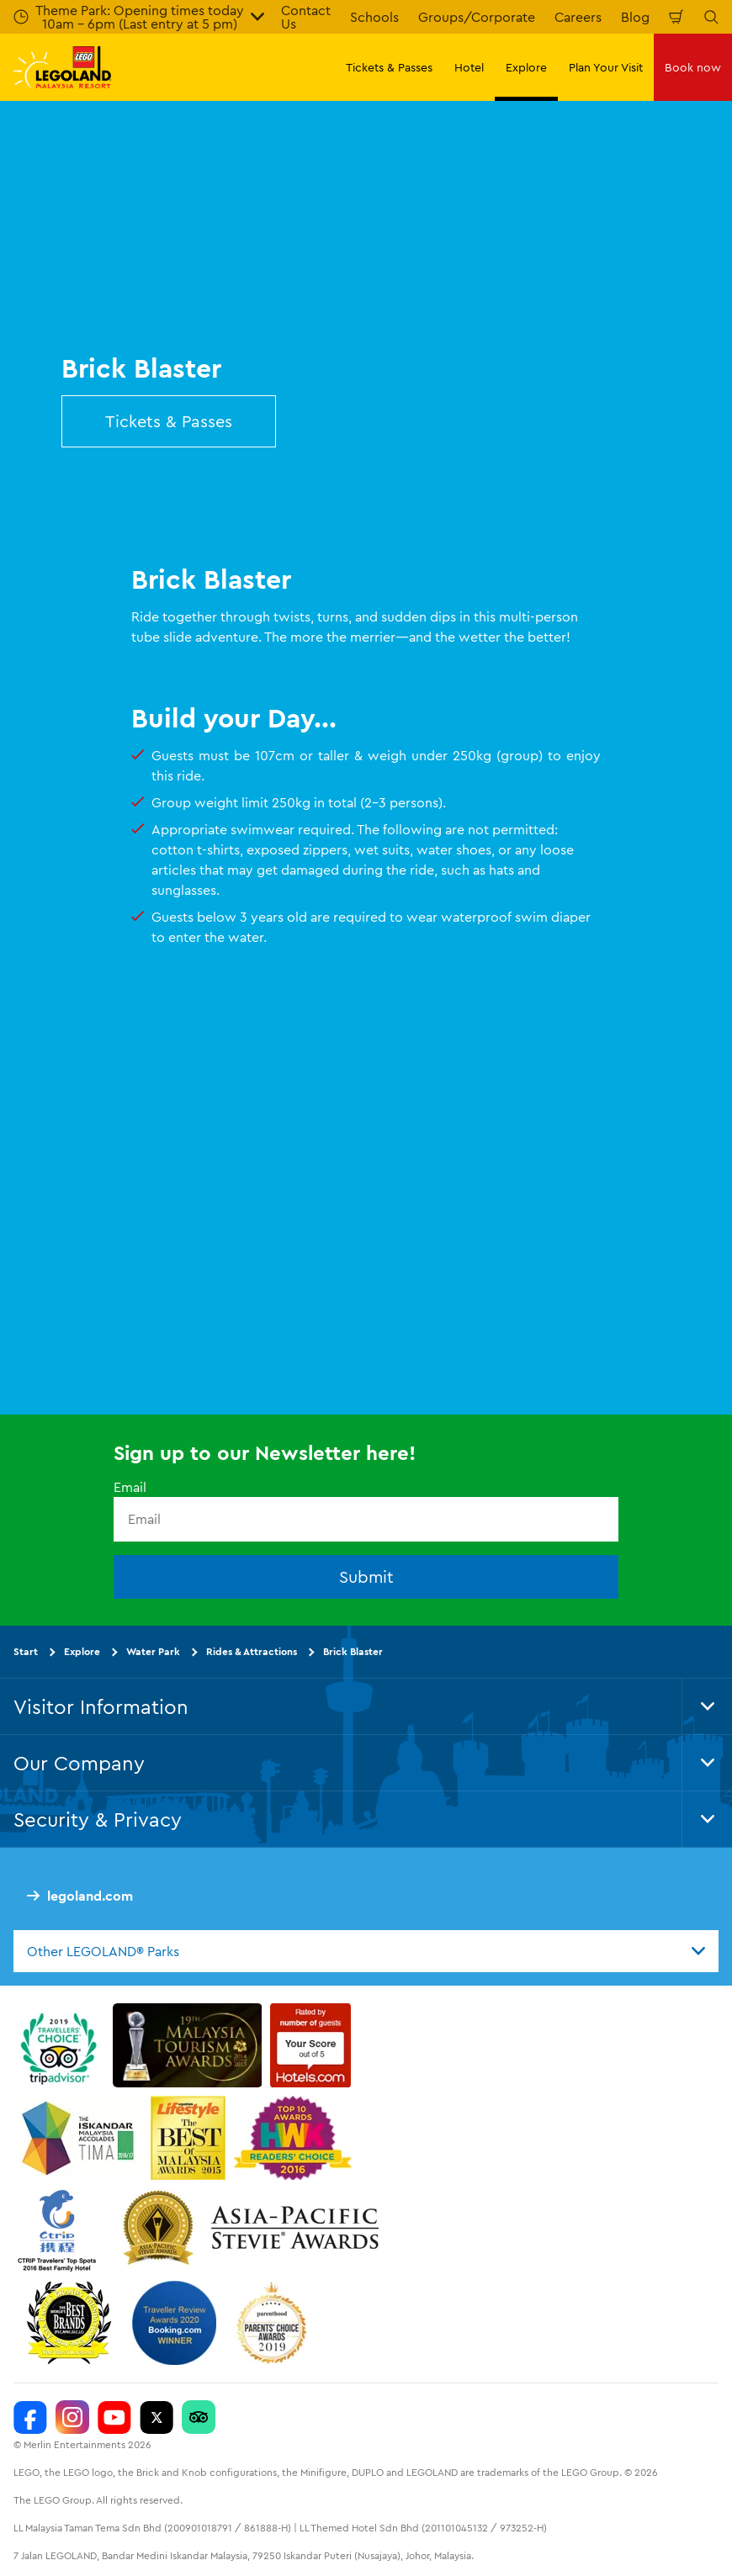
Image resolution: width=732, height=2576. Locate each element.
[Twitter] (156, 2417)
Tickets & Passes (168, 420)
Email (130, 1486)
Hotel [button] (469, 67)
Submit (366, 1576)
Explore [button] (526, 67)
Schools (374, 16)
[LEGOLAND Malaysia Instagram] (72, 2417)
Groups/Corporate (476, 16)
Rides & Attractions (251, 1651)
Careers (578, 16)
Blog (635, 16)
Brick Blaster (353, 1651)
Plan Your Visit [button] (606, 67)
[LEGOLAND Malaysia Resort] (30, 2417)
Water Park (153, 1651)
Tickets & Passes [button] (389, 67)
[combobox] (366, 1951)
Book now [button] (693, 67)
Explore (82, 1651)
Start (25, 1651)
